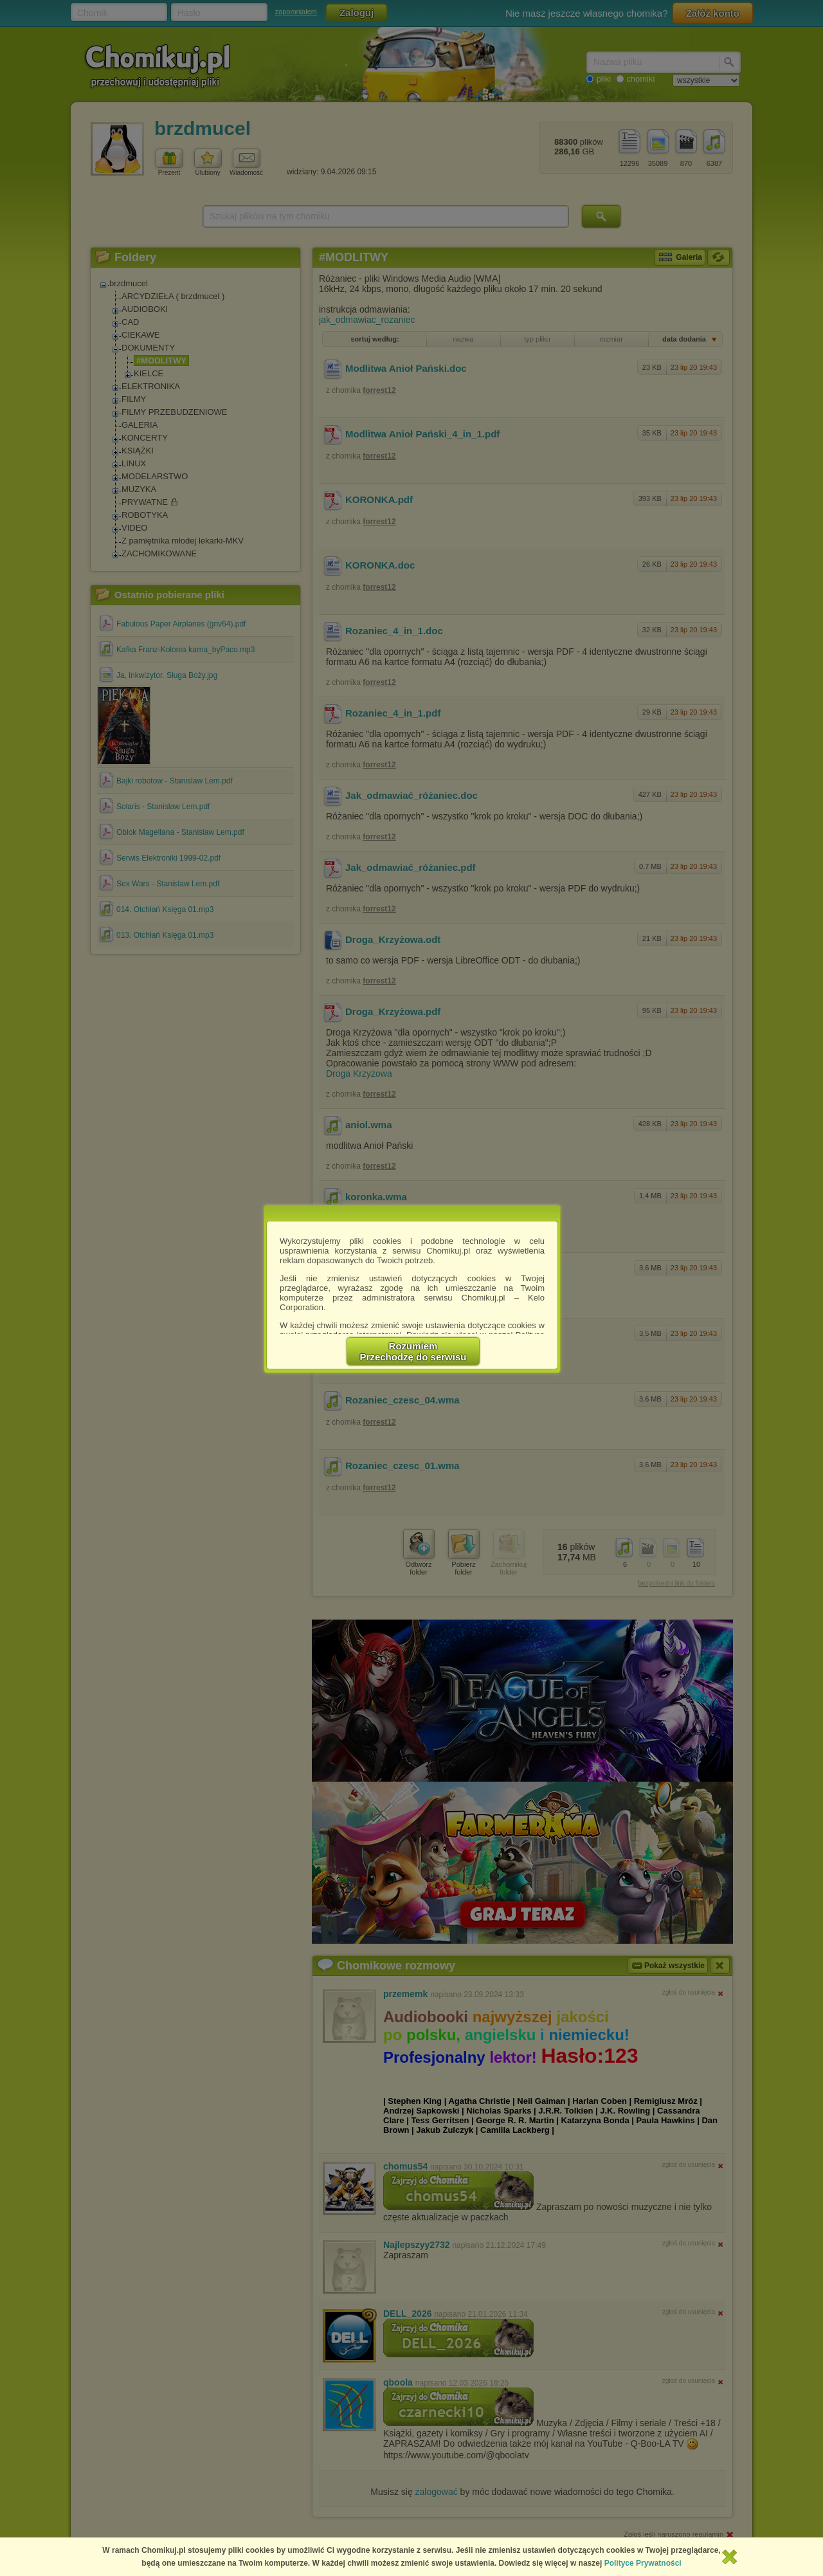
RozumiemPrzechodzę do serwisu (413, 1351)
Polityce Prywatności (643, 2563)
